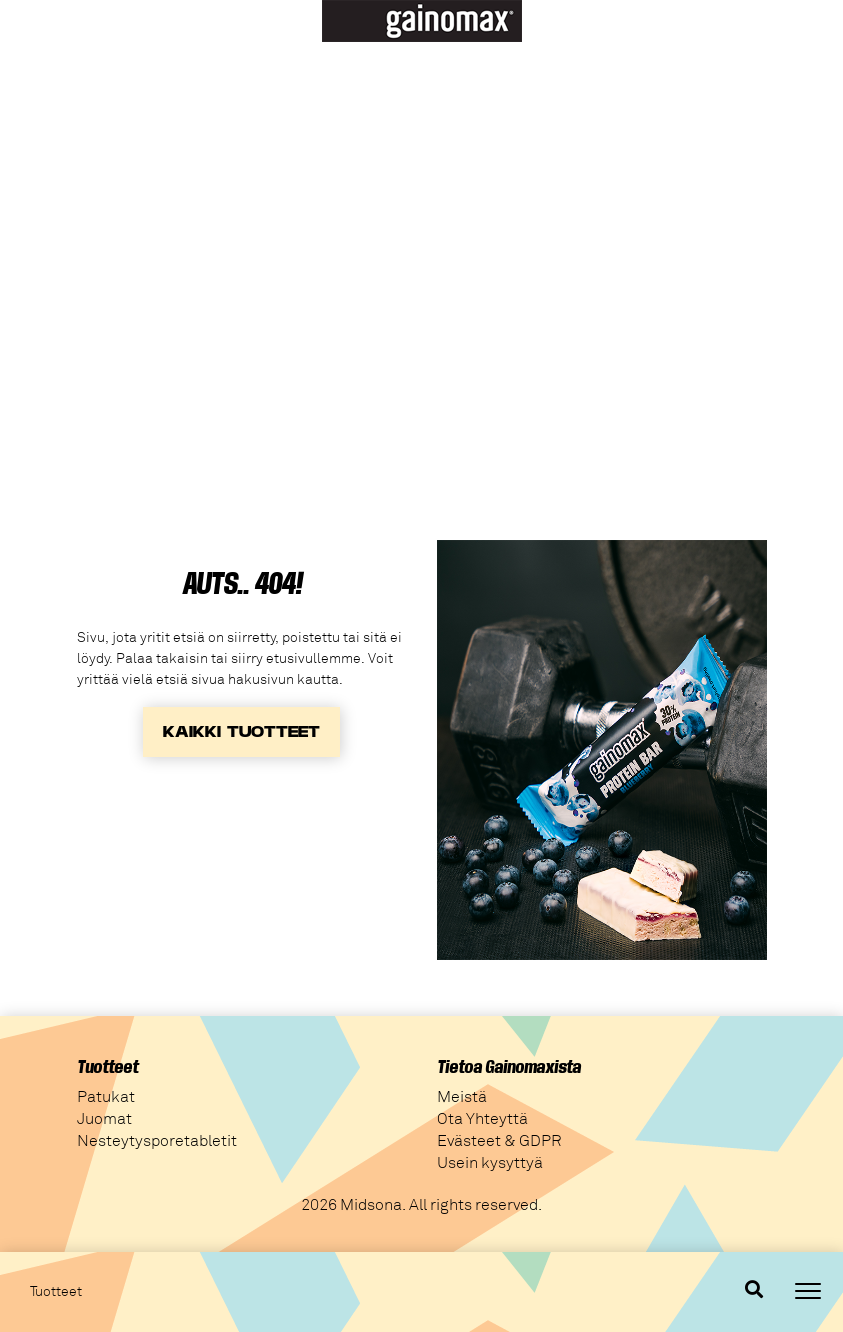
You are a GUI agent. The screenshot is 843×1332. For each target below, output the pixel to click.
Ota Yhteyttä (482, 1119)
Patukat (106, 1097)
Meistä (462, 1097)
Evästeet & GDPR (499, 1141)
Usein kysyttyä (490, 1163)
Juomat (104, 1119)
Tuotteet (56, 1292)
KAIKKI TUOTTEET (241, 732)
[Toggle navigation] (808, 1291)
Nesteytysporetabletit (157, 1141)
